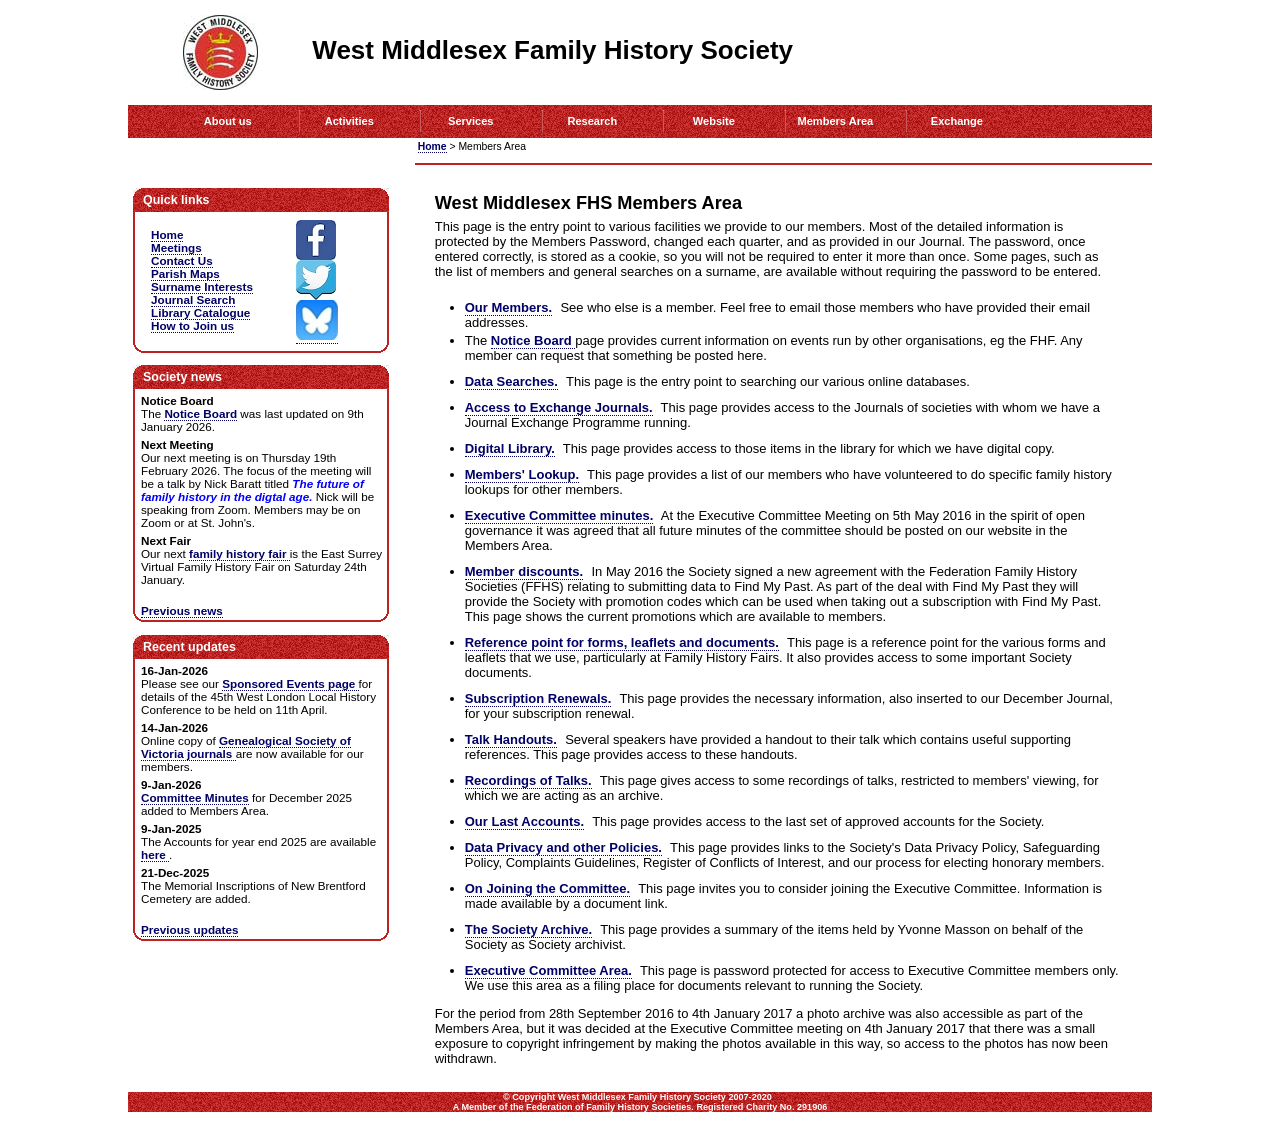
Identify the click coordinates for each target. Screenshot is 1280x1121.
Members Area (836, 121)
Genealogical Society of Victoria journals (246, 747)
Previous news (182, 610)
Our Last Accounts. (524, 821)
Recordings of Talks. (528, 780)
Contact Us (182, 260)
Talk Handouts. (511, 739)
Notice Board (533, 340)
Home (432, 146)
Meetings (176, 247)
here (155, 854)
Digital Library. (510, 448)
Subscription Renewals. (538, 698)
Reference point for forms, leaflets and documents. (622, 642)
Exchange (957, 121)
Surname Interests (202, 286)
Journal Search (193, 299)
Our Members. (508, 307)
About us (228, 121)
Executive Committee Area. (548, 970)
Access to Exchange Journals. (559, 407)
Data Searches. (511, 381)
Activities (349, 121)
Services (470, 121)
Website (714, 121)
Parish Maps (185, 273)
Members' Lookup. (522, 474)
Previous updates (189, 929)
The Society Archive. (528, 929)
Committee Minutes (195, 797)
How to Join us (192, 325)
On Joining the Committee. (547, 888)
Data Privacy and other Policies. (563, 847)
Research (592, 121)
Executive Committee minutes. (559, 515)
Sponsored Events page (290, 683)
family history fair (239, 553)
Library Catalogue (200, 312)
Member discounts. (524, 571)
